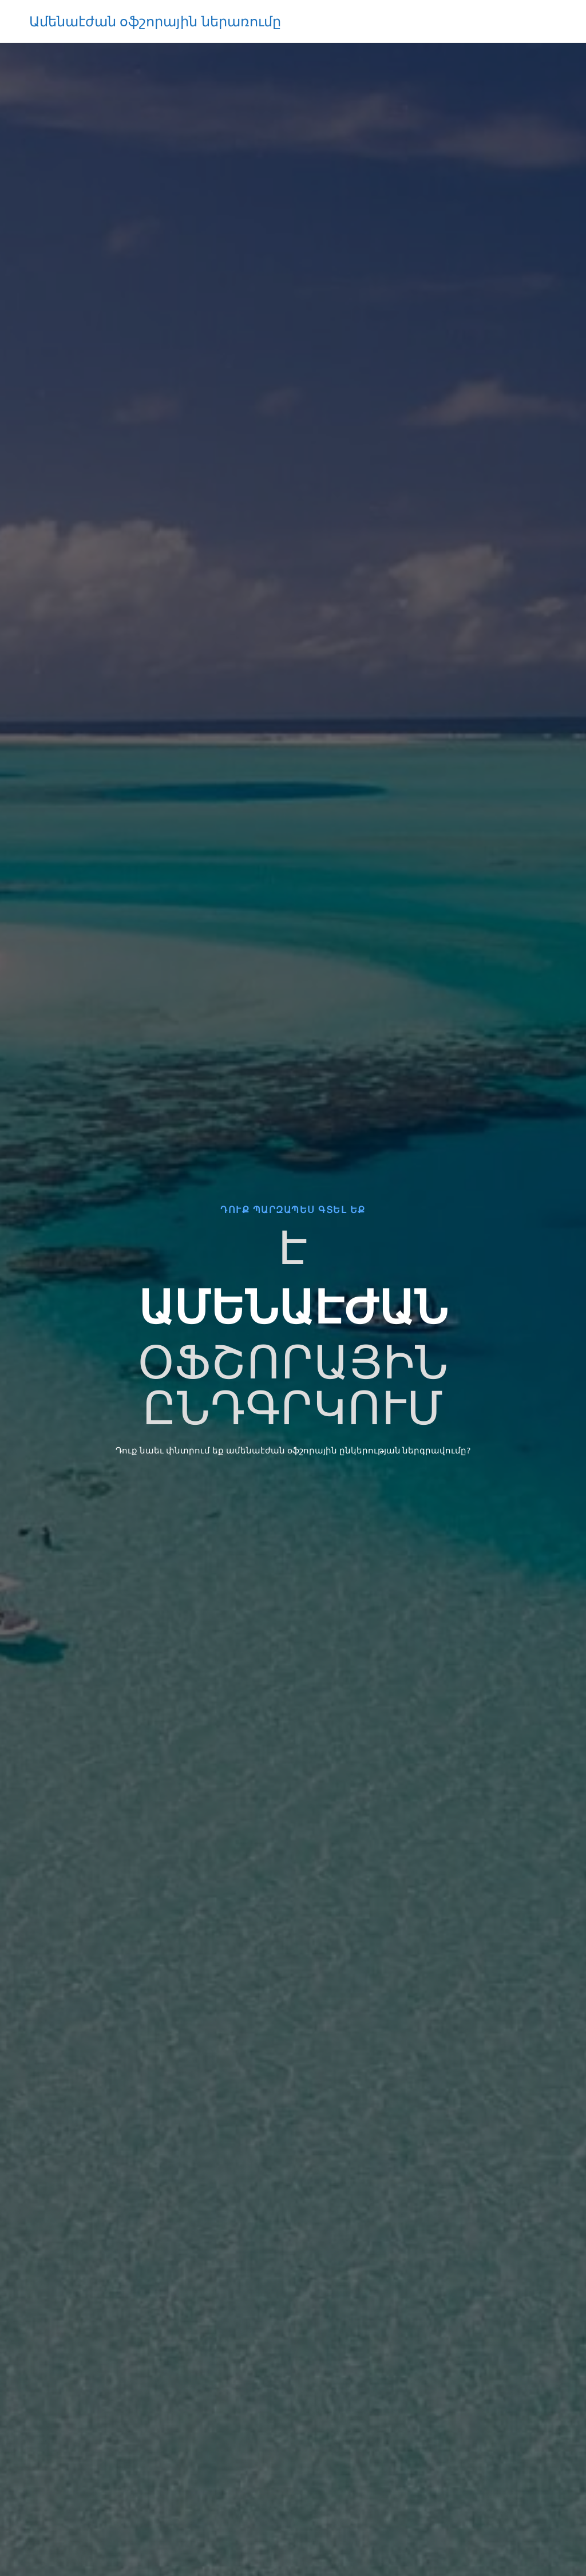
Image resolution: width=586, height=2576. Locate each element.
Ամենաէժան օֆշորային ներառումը (154, 20)
